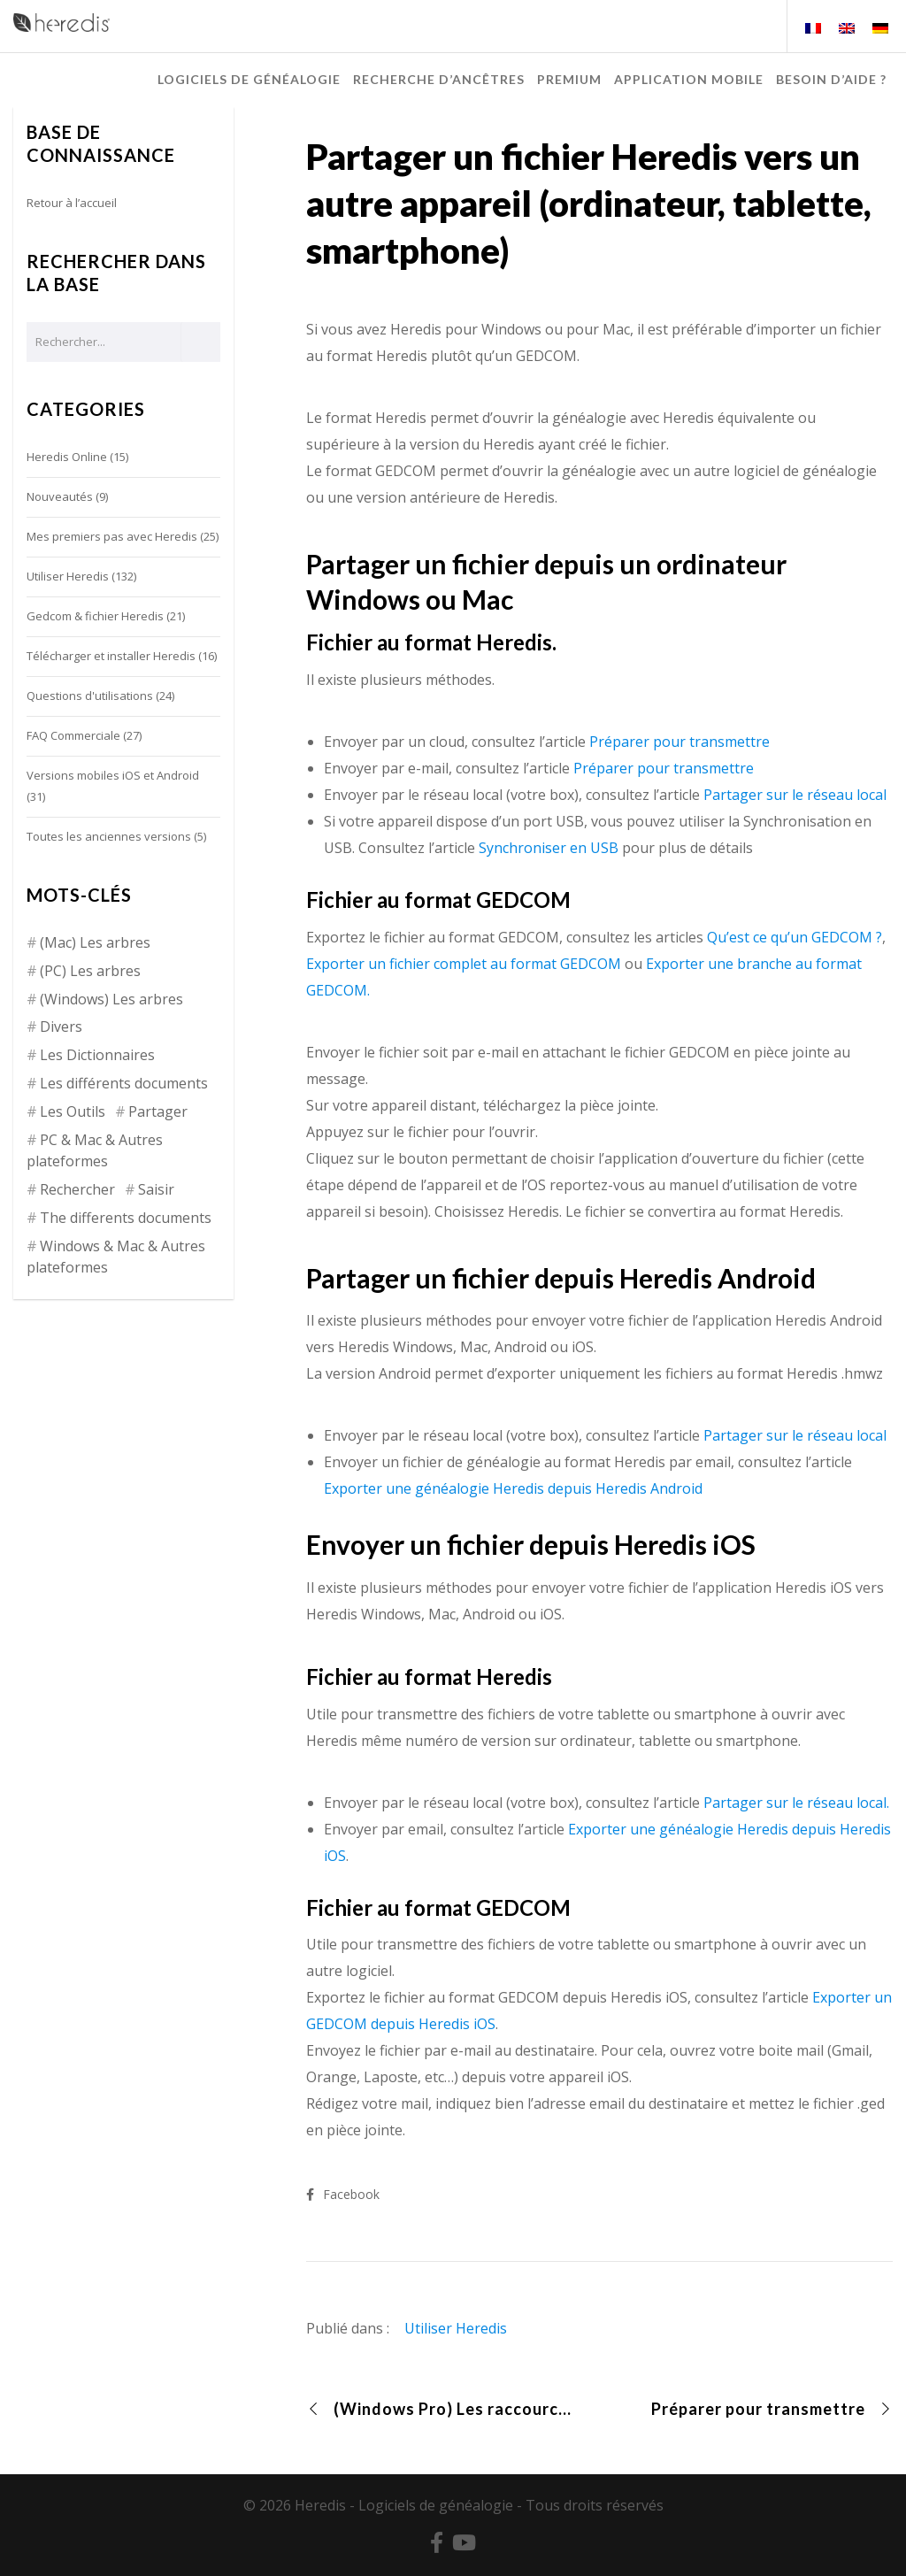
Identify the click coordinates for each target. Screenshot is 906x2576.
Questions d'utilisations (90, 696)
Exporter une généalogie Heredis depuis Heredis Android (513, 1488)
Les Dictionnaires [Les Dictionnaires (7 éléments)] (97, 1055)
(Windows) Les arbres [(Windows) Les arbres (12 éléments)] (111, 999)
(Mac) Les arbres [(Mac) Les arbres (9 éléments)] (95, 942)
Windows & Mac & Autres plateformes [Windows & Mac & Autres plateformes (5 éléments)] (116, 1256)
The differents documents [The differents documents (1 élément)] (125, 1217)
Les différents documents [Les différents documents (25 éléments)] (124, 1083)
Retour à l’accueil (72, 203)
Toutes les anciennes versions (109, 836)
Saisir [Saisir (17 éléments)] (156, 1189)
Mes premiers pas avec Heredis (112, 536)
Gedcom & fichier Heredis (95, 616)
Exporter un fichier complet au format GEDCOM (463, 963)
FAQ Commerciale (73, 735)
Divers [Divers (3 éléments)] (61, 1026)
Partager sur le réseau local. (796, 1802)
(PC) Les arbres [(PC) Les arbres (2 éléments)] (90, 970)
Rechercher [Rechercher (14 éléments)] (77, 1189)
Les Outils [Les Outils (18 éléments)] (72, 1111)
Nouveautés (60, 496)
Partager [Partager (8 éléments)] (158, 1111)
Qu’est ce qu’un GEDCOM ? (794, 937)
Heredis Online (67, 457)
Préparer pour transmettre (679, 741)
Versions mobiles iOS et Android (113, 775)
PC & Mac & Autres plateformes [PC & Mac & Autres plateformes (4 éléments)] (95, 1150)
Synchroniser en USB (548, 847)
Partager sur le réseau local (795, 794)
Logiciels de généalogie (435, 2505)
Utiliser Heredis (455, 2328)
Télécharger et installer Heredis (111, 656)
